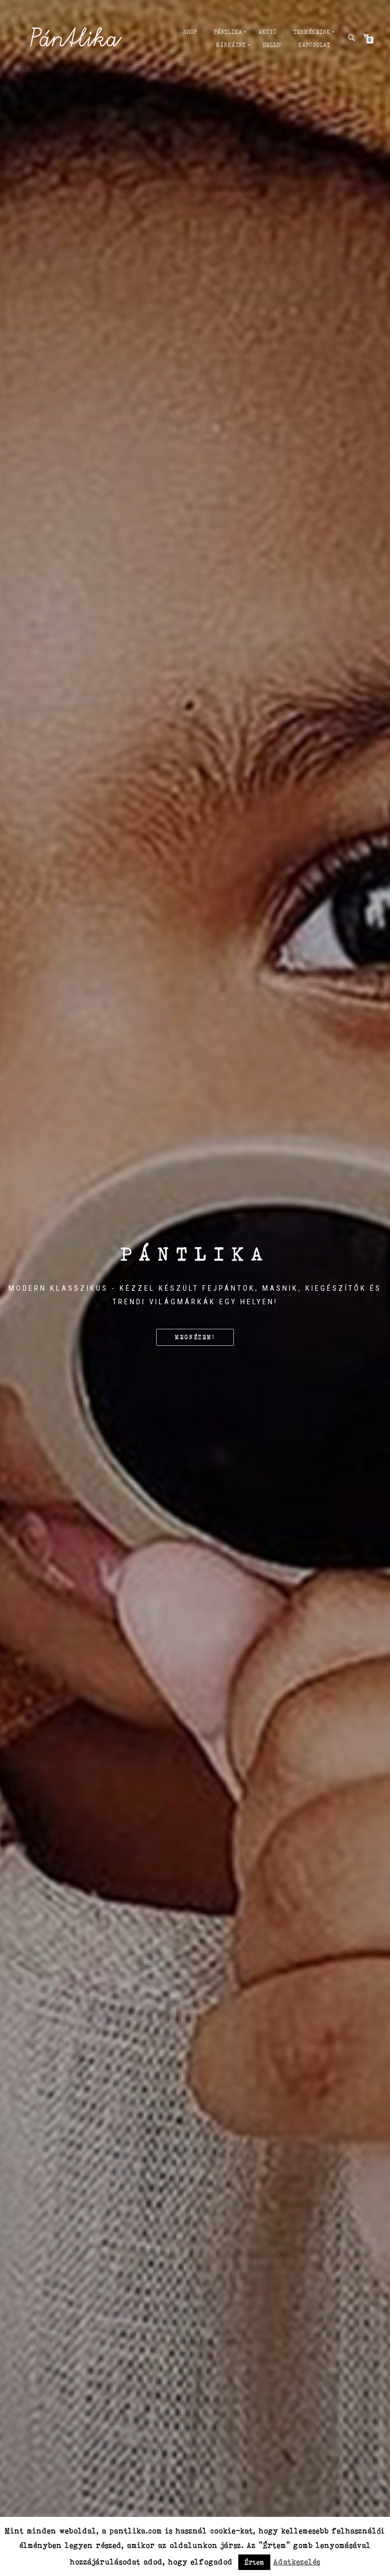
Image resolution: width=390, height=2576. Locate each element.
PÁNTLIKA (228, 32)
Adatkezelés (296, 2561)
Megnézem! (195, 1337)
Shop (190, 32)
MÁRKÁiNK (231, 45)
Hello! (272, 45)
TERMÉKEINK (311, 32)
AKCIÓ (268, 32)
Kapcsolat (314, 45)
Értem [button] (254, 2562)
